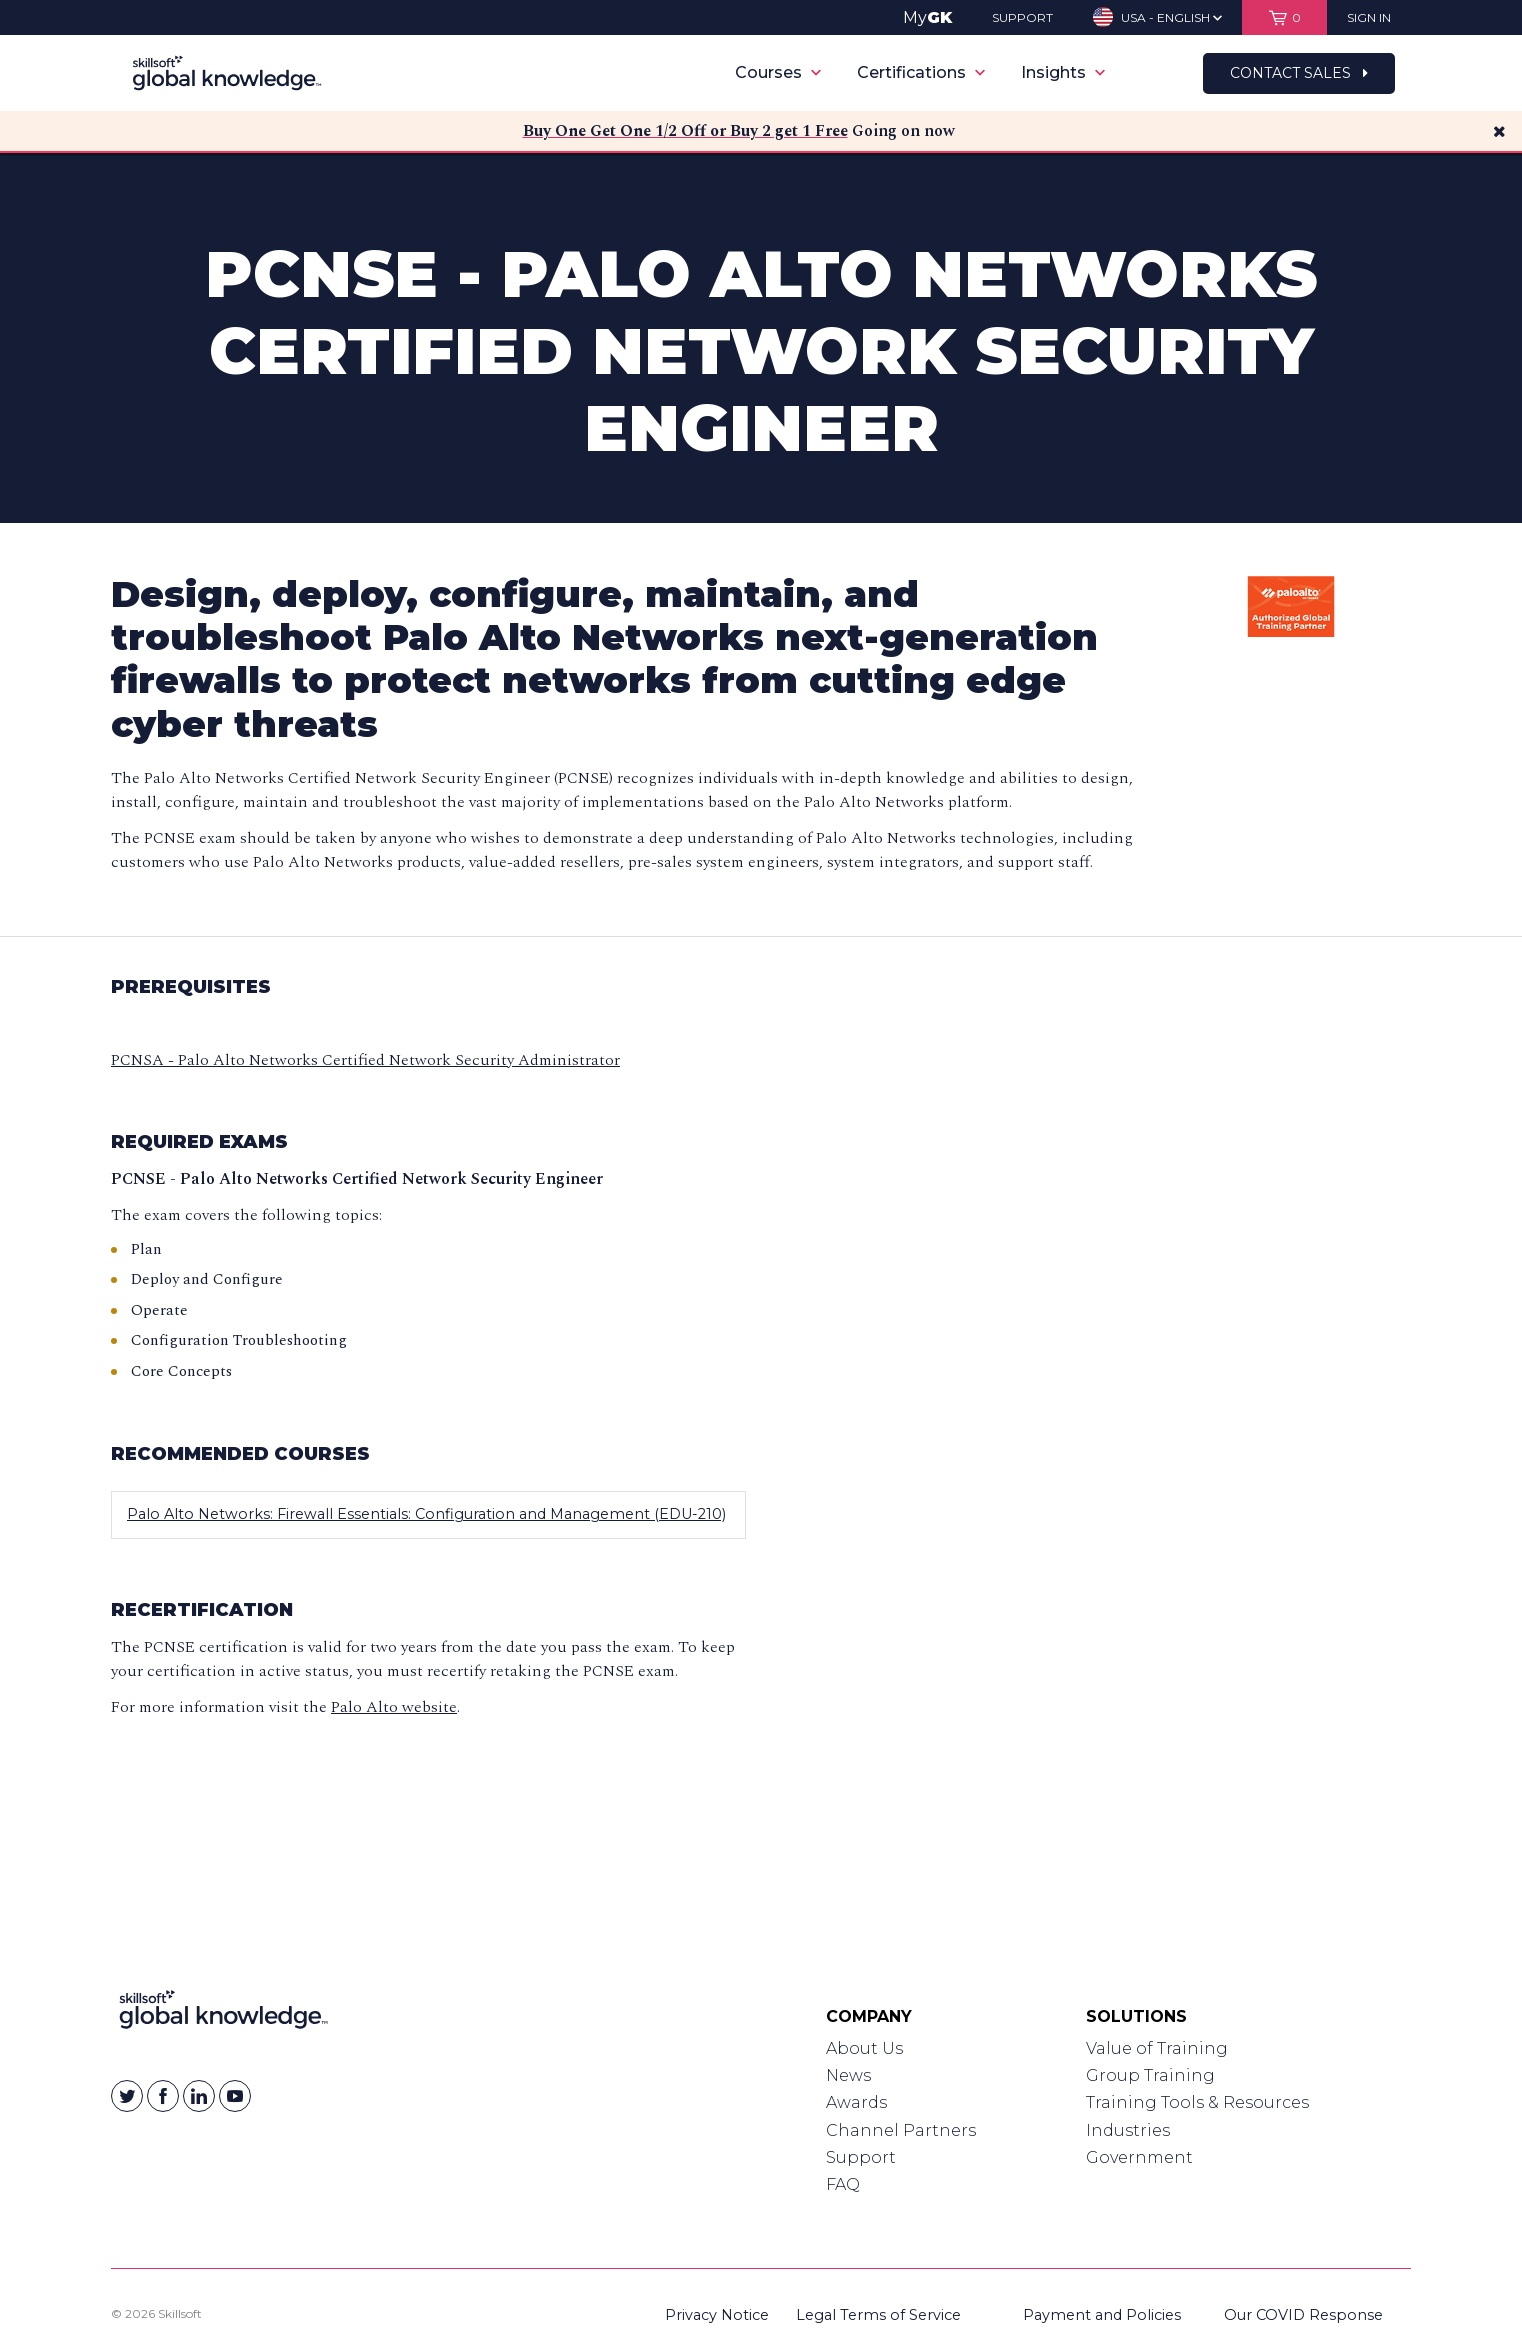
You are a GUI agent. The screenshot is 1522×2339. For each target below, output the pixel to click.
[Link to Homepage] (223, 2014)
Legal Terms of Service (878, 2315)
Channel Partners (901, 2130)
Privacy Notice (717, 2315)
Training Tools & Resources (1197, 2102)
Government (1139, 2157)
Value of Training (1157, 2048)
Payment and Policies (1102, 2315)
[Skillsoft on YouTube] (235, 2096)
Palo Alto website (394, 1707)
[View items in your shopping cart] (1284, 17)
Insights (1063, 72)
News (848, 2075)
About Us (864, 2048)
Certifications (921, 72)
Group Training (1150, 2075)
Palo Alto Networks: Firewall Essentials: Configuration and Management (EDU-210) (426, 1514)
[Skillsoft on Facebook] (163, 2096)
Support (861, 2157)
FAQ (843, 2184)
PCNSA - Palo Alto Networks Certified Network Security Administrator (365, 1060)
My (927, 17)
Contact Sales (1299, 73)
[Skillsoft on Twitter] (127, 2096)
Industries (1128, 2130)
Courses (778, 72)
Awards (856, 2102)
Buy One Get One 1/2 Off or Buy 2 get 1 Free (685, 131)
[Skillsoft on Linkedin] (199, 2096)
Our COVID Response (1303, 2315)
